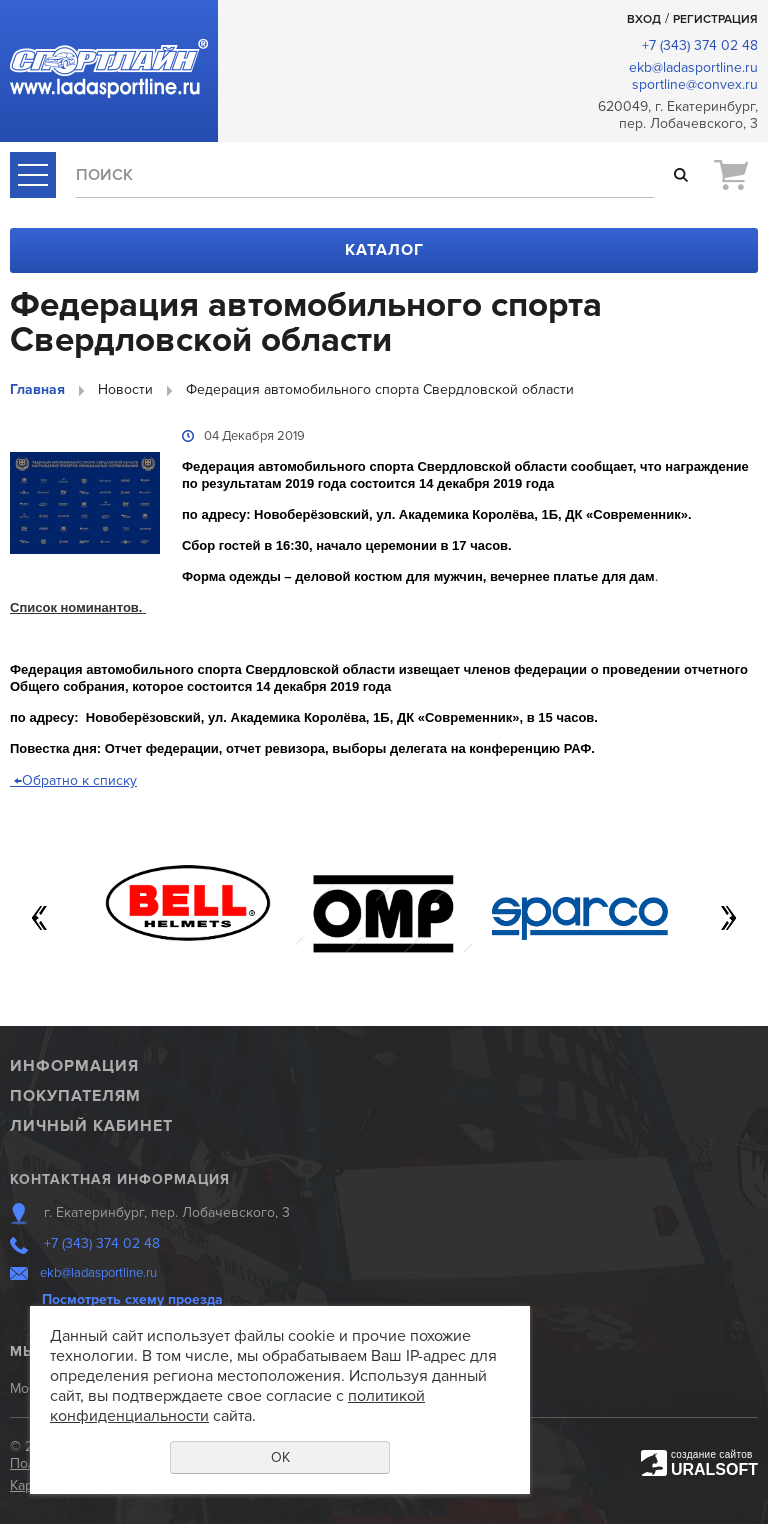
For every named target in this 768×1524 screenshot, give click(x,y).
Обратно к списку (73, 780)
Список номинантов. (78, 607)
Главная (37, 389)
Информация (74, 1066)
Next (728, 918)
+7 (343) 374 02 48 (700, 45)
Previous (40, 918)
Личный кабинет (91, 1126)
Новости (125, 389)
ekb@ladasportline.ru (693, 67)
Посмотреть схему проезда (132, 1299)
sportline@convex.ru (695, 84)
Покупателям (75, 1096)
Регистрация (715, 19)
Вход (644, 19)
